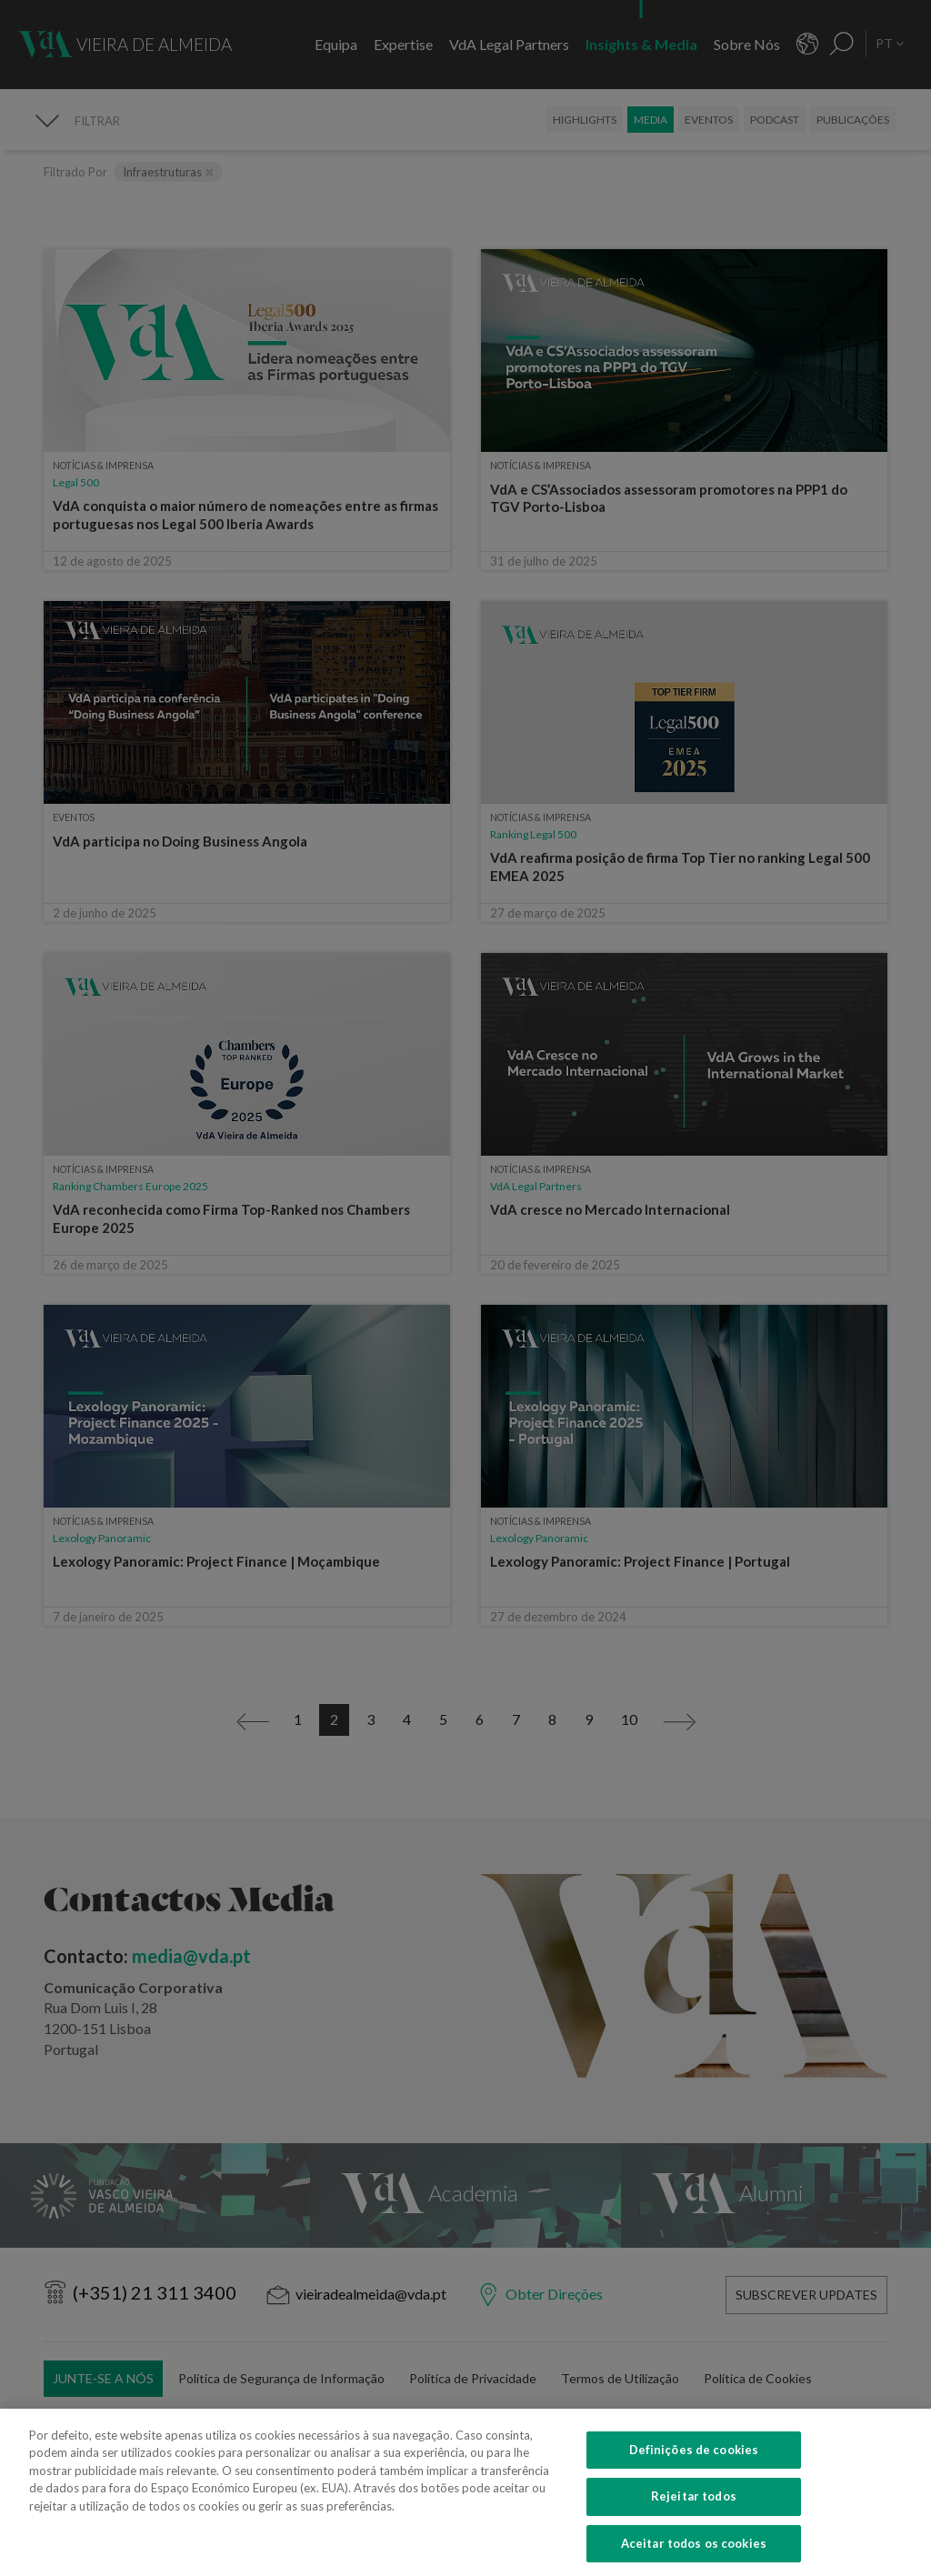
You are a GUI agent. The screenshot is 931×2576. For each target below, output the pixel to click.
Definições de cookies (694, 2468)
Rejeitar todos (693, 2515)
